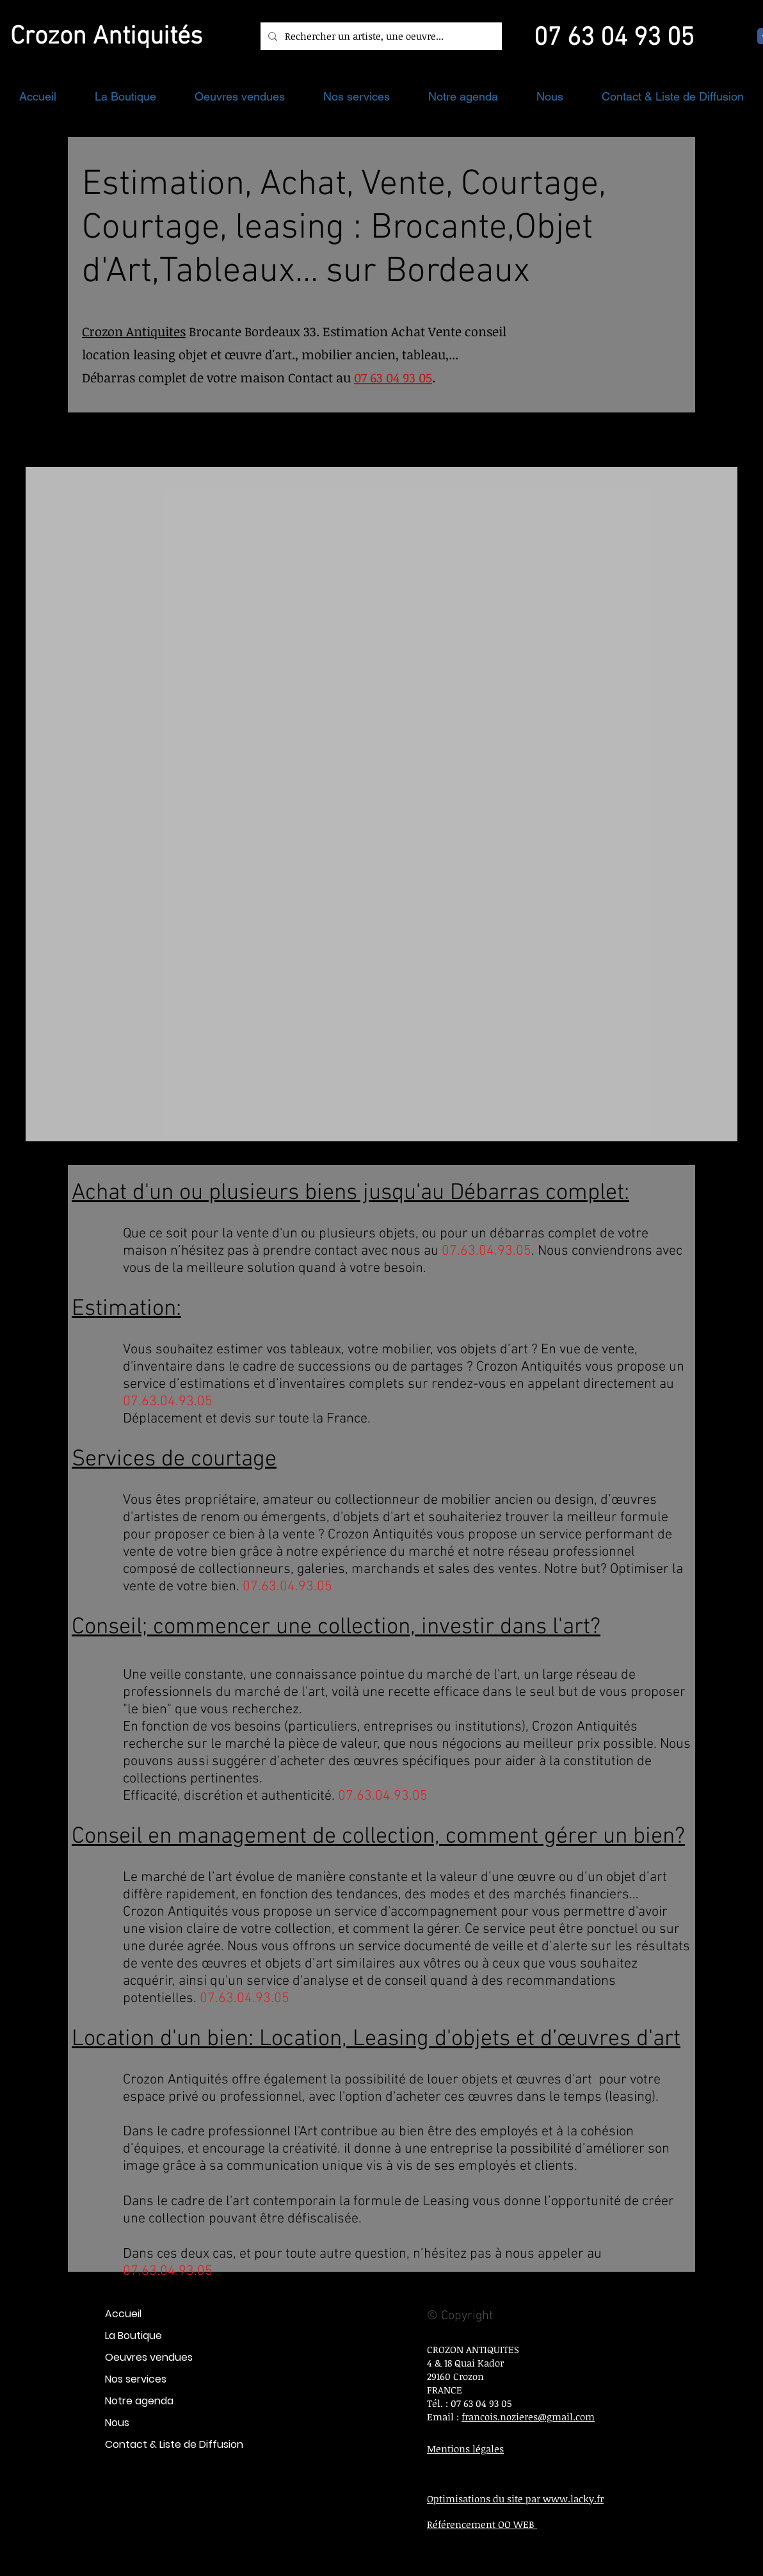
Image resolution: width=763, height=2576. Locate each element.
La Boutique (133, 2335)
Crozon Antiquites (134, 331)
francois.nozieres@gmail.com (528, 2416)
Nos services (135, 2379)
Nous (117, 2422)
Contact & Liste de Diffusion (174, 2444)
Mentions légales (465, 2448)
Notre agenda (139, 2400)
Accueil (123, 2313)
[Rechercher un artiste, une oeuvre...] (380, 36)
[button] (125, 96)
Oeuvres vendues (149, 2357)
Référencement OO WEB (482, 2524)
